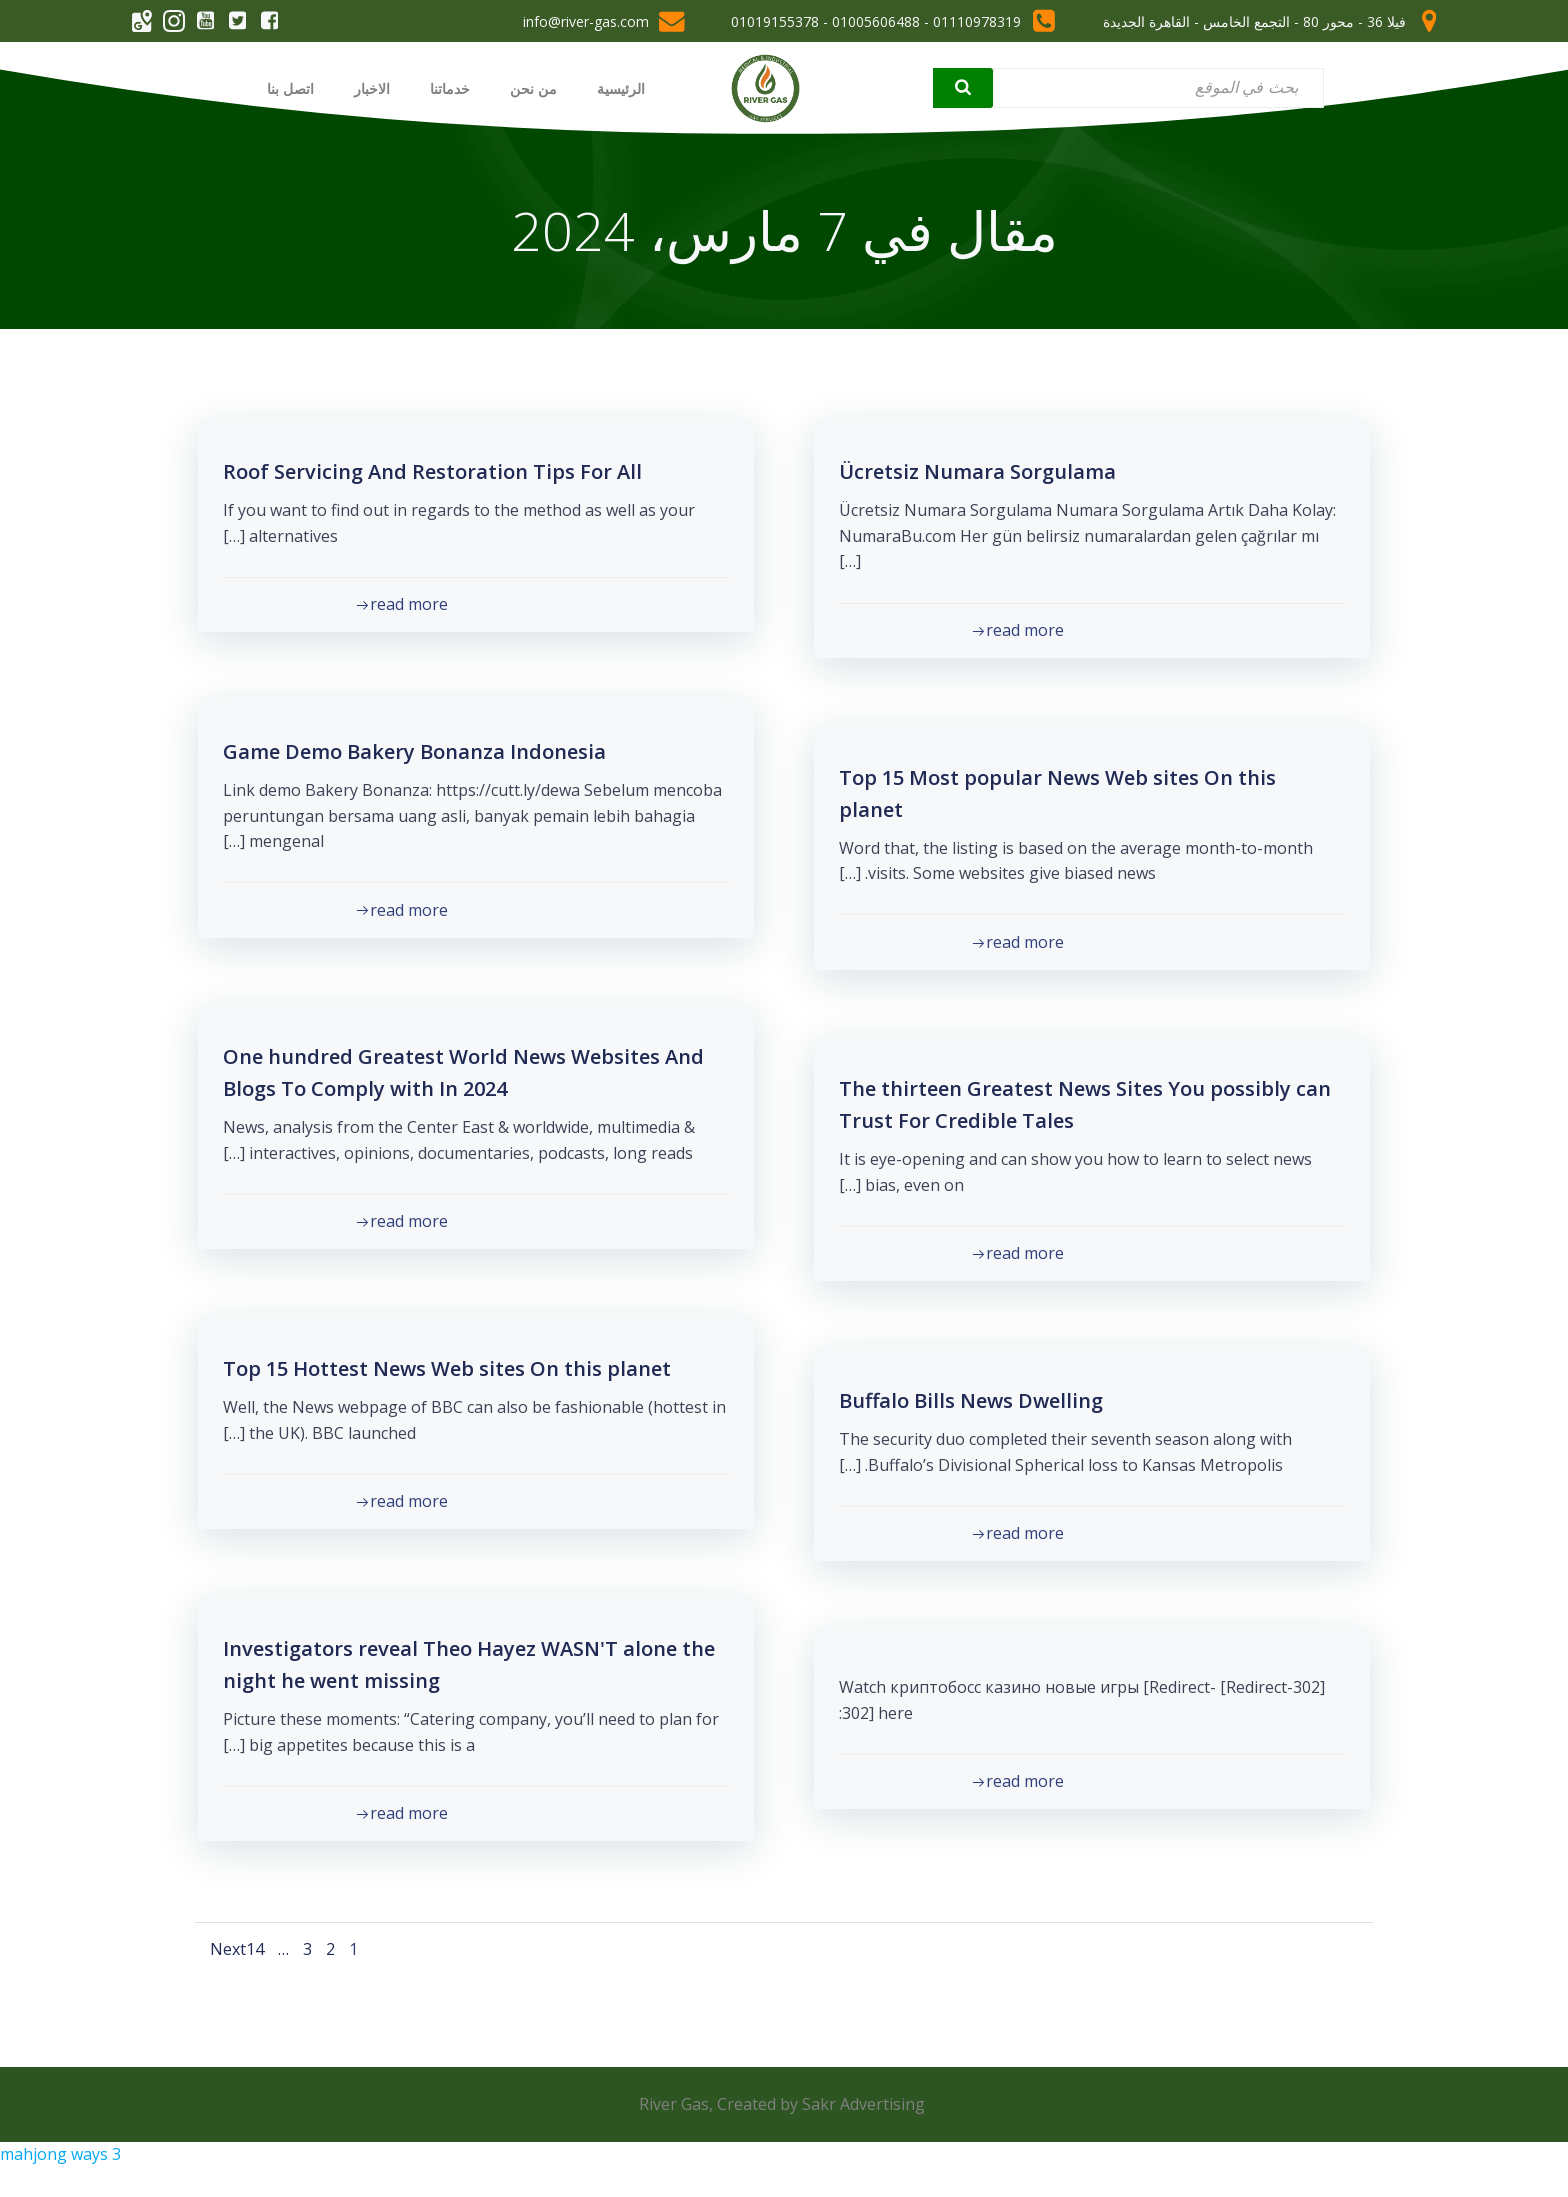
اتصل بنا (286, 87)
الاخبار (368, 87)
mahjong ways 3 (60, 2168)
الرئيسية (617, 87)
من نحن (529, 87)
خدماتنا (446, 87)
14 (258, 1952)
